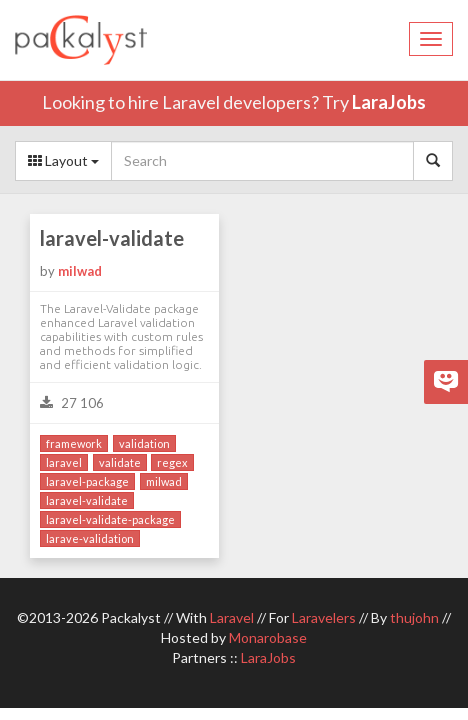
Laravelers (324, 617)
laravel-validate (112, 238)
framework (74, 443)
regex (172, 462)
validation (144, 443)
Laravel (232, 617)
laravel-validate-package (110, 519)
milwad (80, 271)
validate (120, 462)
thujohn (414, 617)
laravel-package (87, 481)
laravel (64, 462)
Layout (63, 160)
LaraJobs (389, 102)
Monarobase (268, 637)
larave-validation (90, 538)
